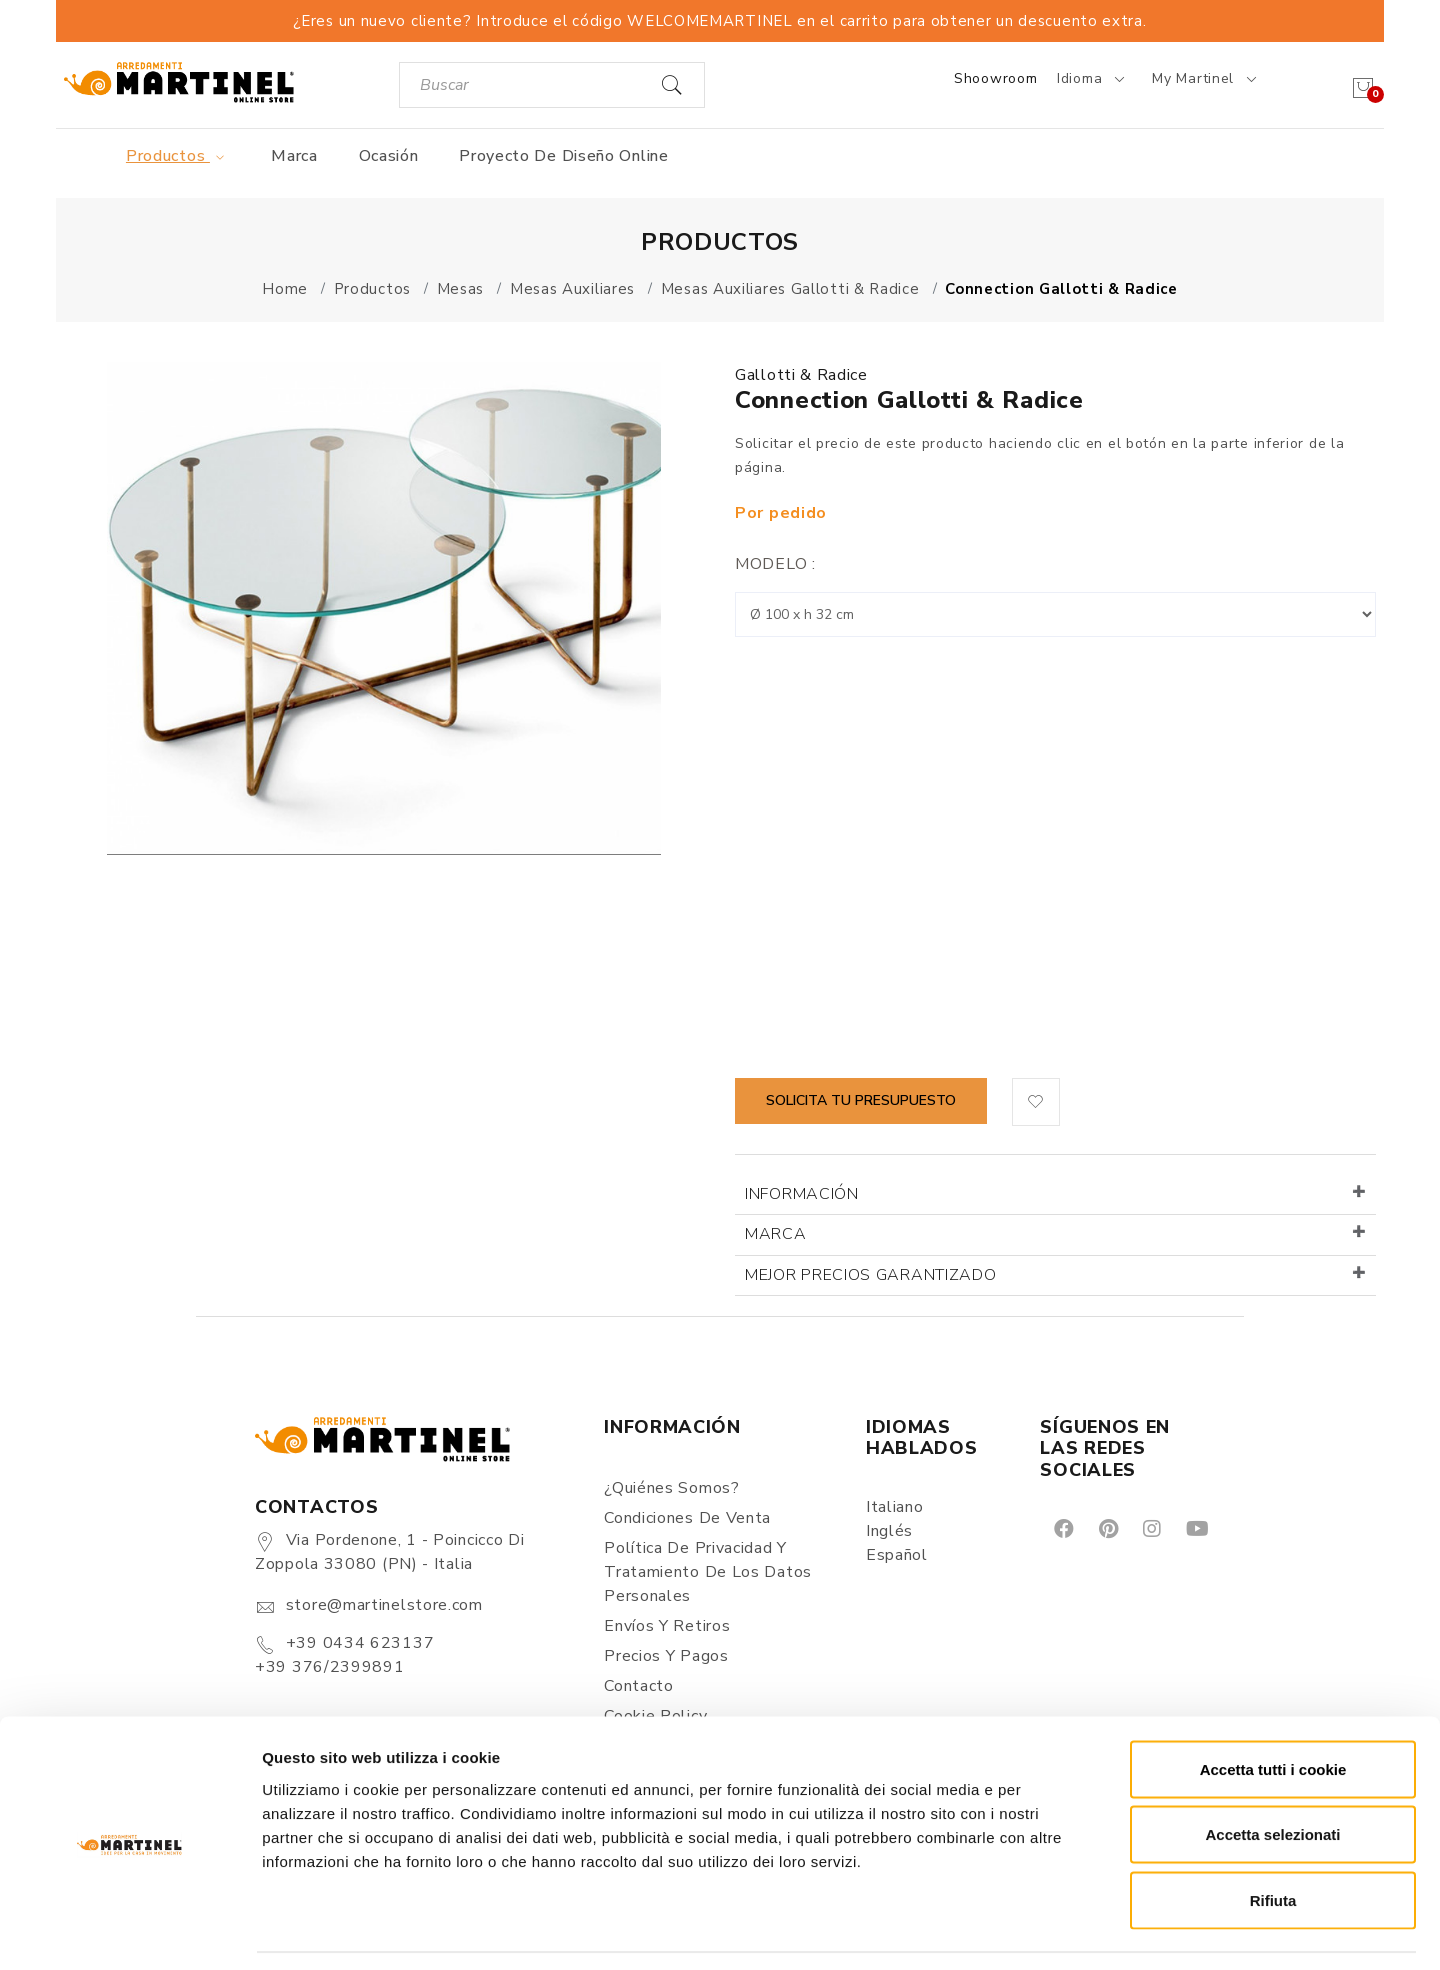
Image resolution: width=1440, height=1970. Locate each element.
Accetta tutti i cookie (1273, 1707)
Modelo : (775, 564)
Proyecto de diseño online (564, 156)
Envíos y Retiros (667, 1626)
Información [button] (802, 1194)
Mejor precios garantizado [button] (871, 1275)
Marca (294, 156)
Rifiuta (1273, 1838)
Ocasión (389, 156)
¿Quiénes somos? (672, 1488)
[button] (1036, 1102)
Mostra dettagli (1052, 1930)
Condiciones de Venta (687, 1518)
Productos (178, 156)
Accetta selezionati (1272, 1773)
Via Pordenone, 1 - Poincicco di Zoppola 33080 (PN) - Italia (389, 1552)
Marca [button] (776, 1234)
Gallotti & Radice (801, 375)
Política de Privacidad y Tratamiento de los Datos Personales (708, 1572)
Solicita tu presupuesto (861, 1100)
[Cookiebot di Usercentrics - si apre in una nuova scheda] (129, 1931)
